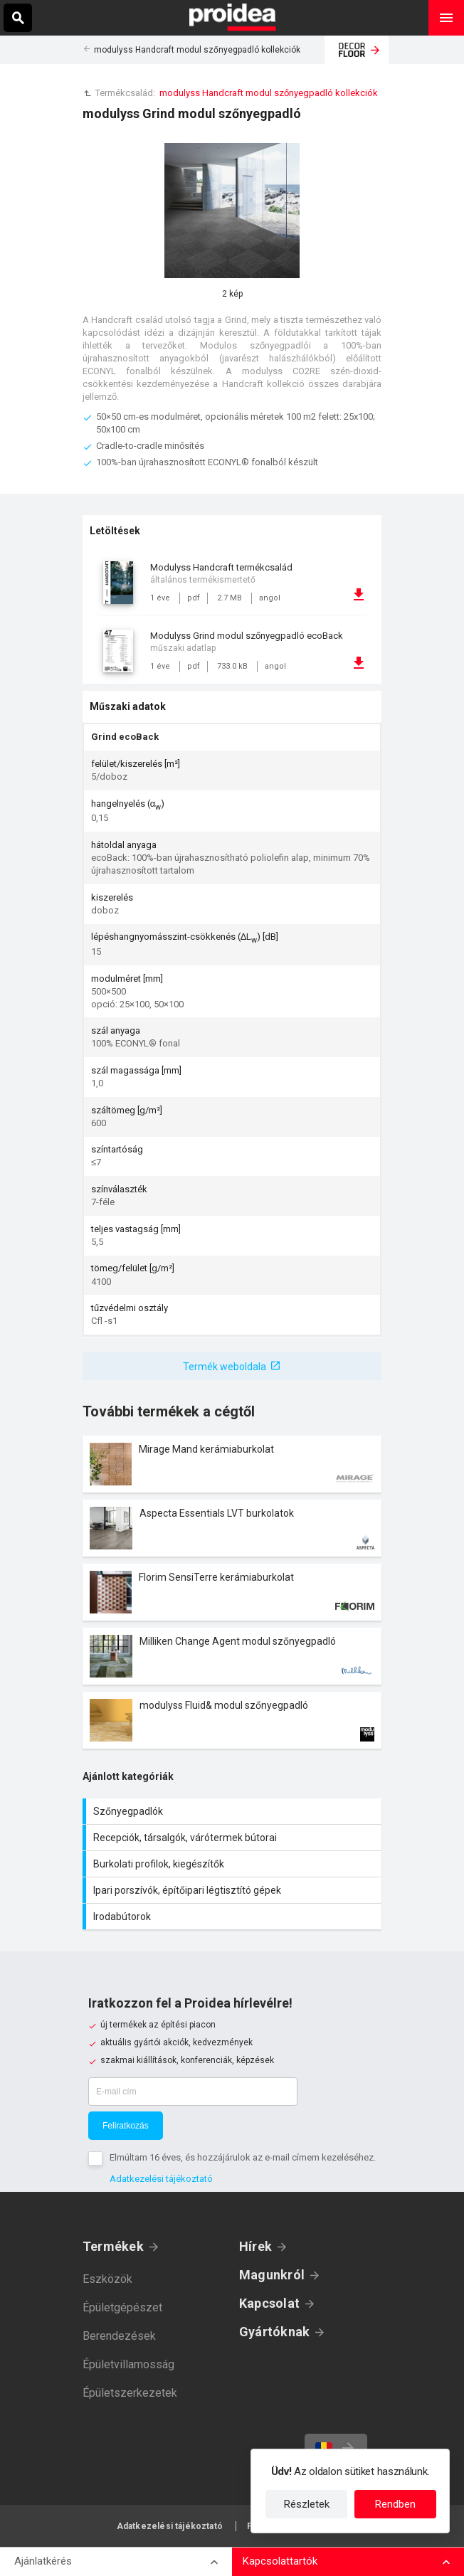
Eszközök (107, 2279)
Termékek (113, 2246)
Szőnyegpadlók (233, 1811)
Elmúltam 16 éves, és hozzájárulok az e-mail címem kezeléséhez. (243, 2157)
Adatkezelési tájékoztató (161, 2178)
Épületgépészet (122, 2307)
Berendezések (119, 2336)
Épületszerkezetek (130, 2393)
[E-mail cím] (192, 2091)
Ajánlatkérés (43, 2561)
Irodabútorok (233, 1916)
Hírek (255, 2246)
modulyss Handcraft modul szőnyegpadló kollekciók (197, 50)
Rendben (395, 2504)
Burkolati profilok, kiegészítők (233, 1864)
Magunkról (272, 2274)
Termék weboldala (224, 1366)
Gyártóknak (274, 2331)
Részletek (306, 2504)
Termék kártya (232, 1464)
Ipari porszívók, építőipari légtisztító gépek (233, 1890)
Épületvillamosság (128, 2364)
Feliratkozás (125, 2126)
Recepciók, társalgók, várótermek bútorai (233, 1837)
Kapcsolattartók (280, 2561)
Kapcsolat (269, 2303)
